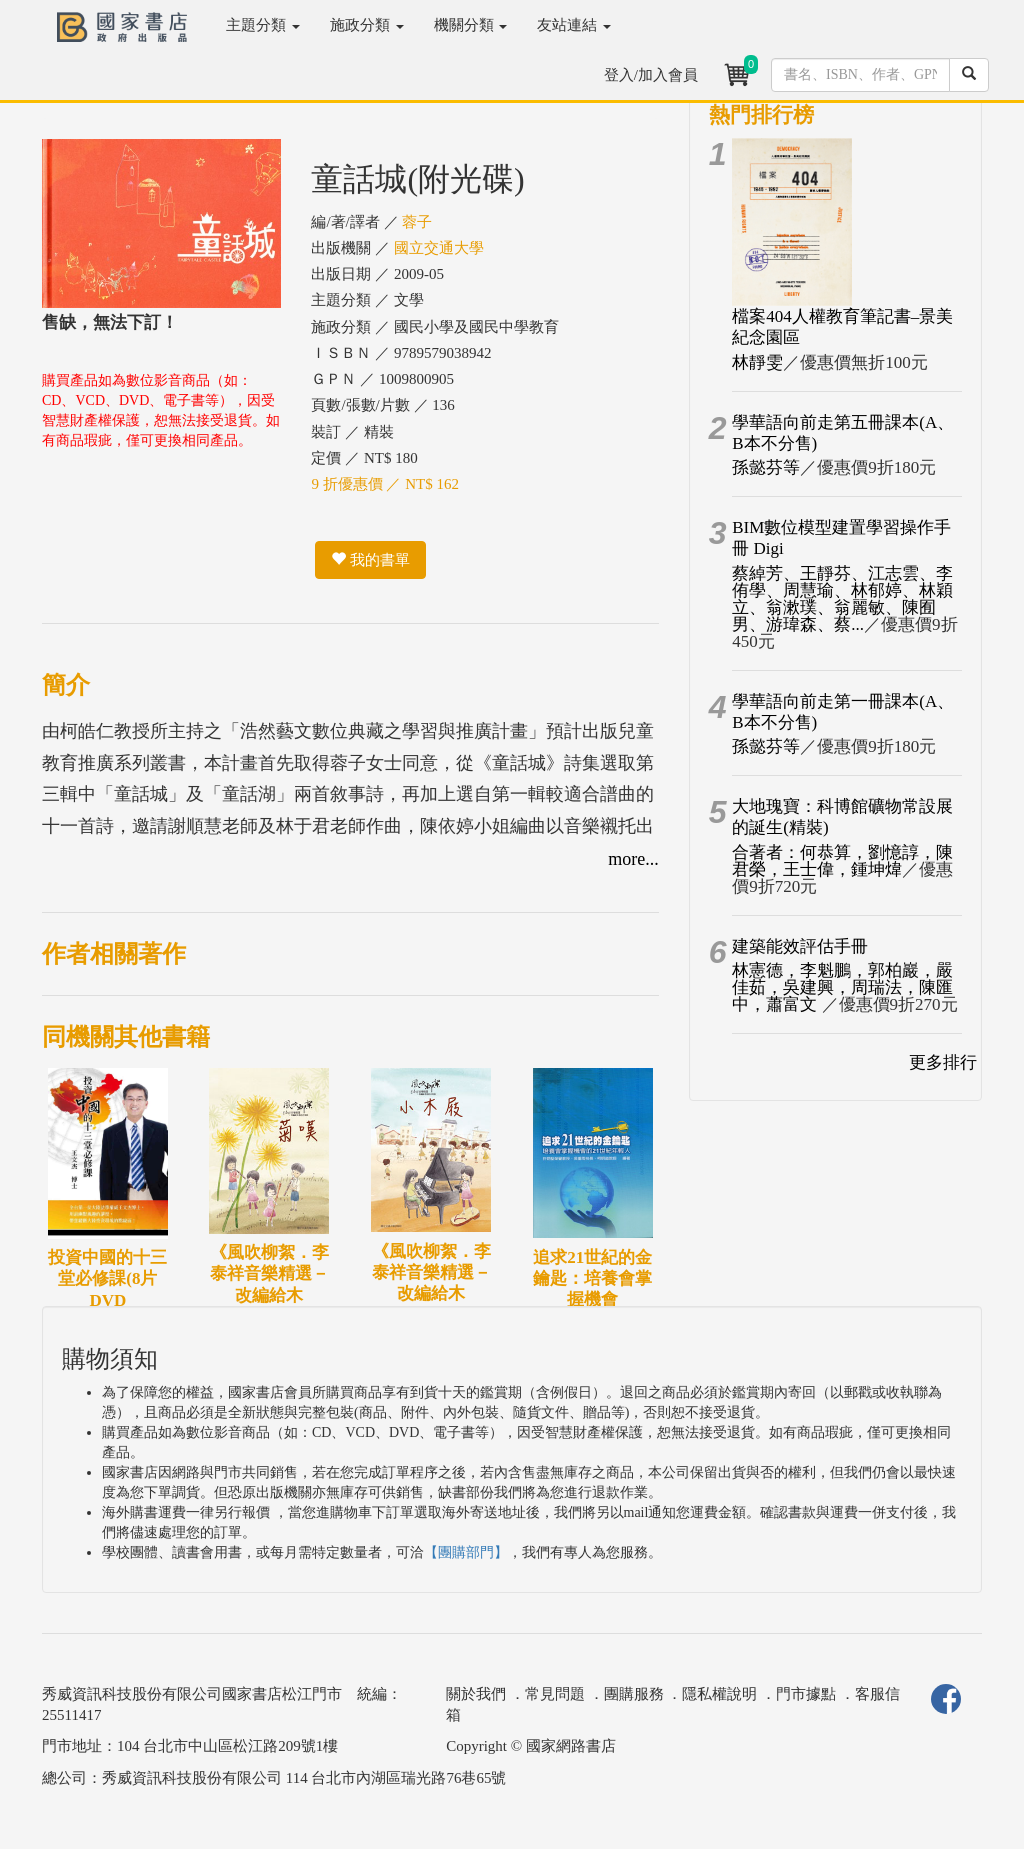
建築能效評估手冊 (800, 946)
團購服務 (634, 1694)
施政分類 (367, 25)
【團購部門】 (466, 1552)
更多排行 (943, 1062)
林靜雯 (757, 362)
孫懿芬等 (766, 467)
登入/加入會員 (651, 75)
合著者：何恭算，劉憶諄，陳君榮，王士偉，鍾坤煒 (842, 861)
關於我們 (476, 1694)
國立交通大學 (439, 248)
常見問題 (555, 1694)
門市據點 (806, 1694)
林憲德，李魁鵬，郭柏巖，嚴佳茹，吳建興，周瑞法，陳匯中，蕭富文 (842, 987)
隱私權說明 (719, 1694)
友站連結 (574, 25)
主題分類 (263, 25)
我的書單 (370, 560)
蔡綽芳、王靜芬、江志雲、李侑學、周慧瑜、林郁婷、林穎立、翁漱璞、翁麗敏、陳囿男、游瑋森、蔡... (842, 599)
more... (633, 859)
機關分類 (471, 25)
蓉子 (417, 222)
